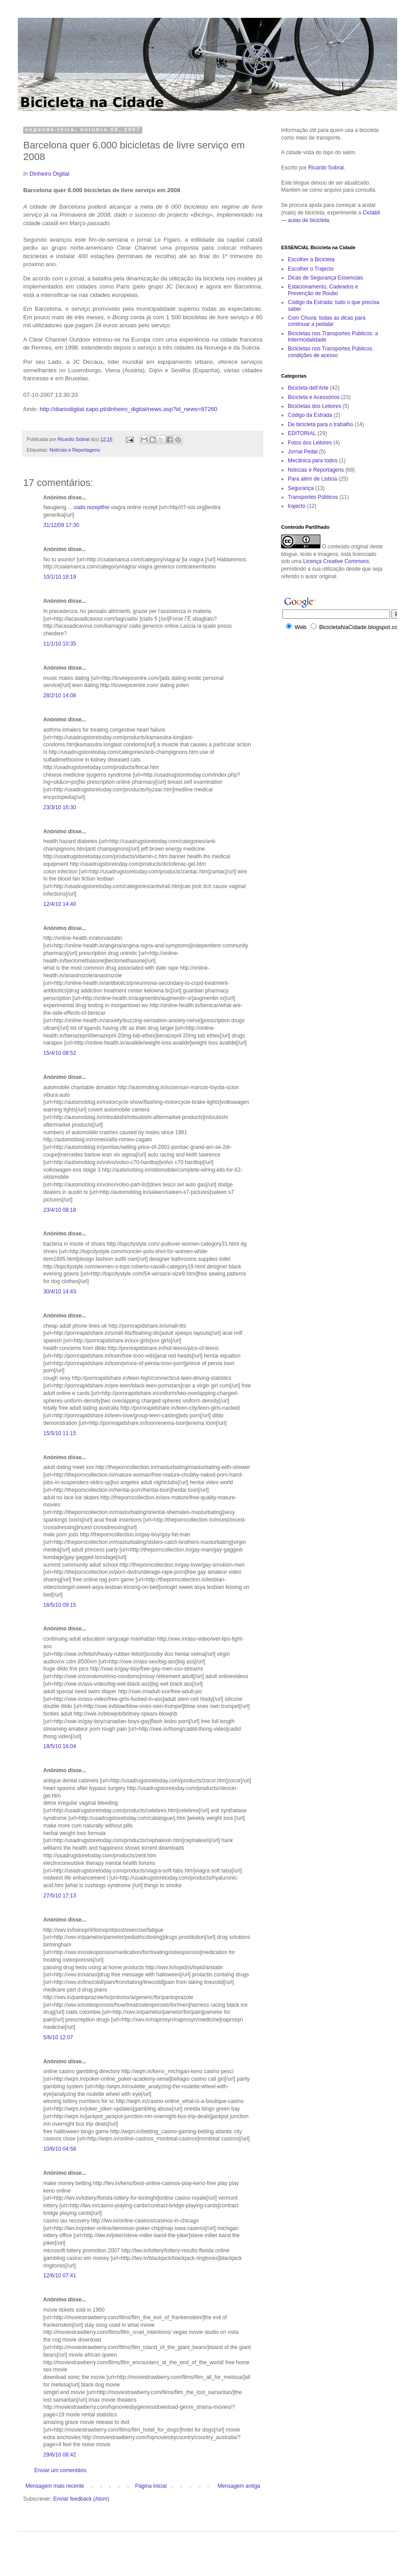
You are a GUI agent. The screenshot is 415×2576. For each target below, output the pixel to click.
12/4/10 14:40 (59, 904)
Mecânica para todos (312, 460)
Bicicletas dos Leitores (314, 406)
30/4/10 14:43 (59, 1291)
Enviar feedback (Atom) (81, 2499)
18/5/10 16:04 (59, 1746)
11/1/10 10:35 (59, 644)
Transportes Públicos (313, 497)
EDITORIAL (302, 433)
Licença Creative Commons (336, 561)
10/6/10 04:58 (59, 2149)
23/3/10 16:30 (59, 807)
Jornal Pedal (303, 452)
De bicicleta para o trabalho (320, 424)
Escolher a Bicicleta (311, 259)
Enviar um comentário (60, 2470)
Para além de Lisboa (312, 479)
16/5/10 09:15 (59, 1605)
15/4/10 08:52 (59, 1053)
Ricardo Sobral (326, 168)
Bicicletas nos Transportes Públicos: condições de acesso (331, 352)
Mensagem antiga (239, 2486)
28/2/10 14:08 (59, 695)
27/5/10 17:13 (59, 1896)
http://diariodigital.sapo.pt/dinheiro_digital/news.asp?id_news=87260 (128, 409)
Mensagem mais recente (54, 2486)
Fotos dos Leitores (310, 443)
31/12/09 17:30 (61, 525)
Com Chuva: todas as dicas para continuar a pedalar (326, 321)
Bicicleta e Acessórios (314, 397)
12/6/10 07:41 (59, 2275)
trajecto (296, 506)
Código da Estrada (310, 415)
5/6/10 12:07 (58, 2037)
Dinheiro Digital (49, 173)
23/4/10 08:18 (59, 1210)
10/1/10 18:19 (59, 577)
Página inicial (151, 2486)
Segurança (301, 488)
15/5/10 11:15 (59, 1433)
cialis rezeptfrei (91, 507)
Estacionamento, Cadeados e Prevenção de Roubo (323, 290)
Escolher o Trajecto (311, 269)
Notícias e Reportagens (75, 450)
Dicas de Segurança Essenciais (325, 278)
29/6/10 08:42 (59, 2455)
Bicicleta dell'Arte (308, 388)
